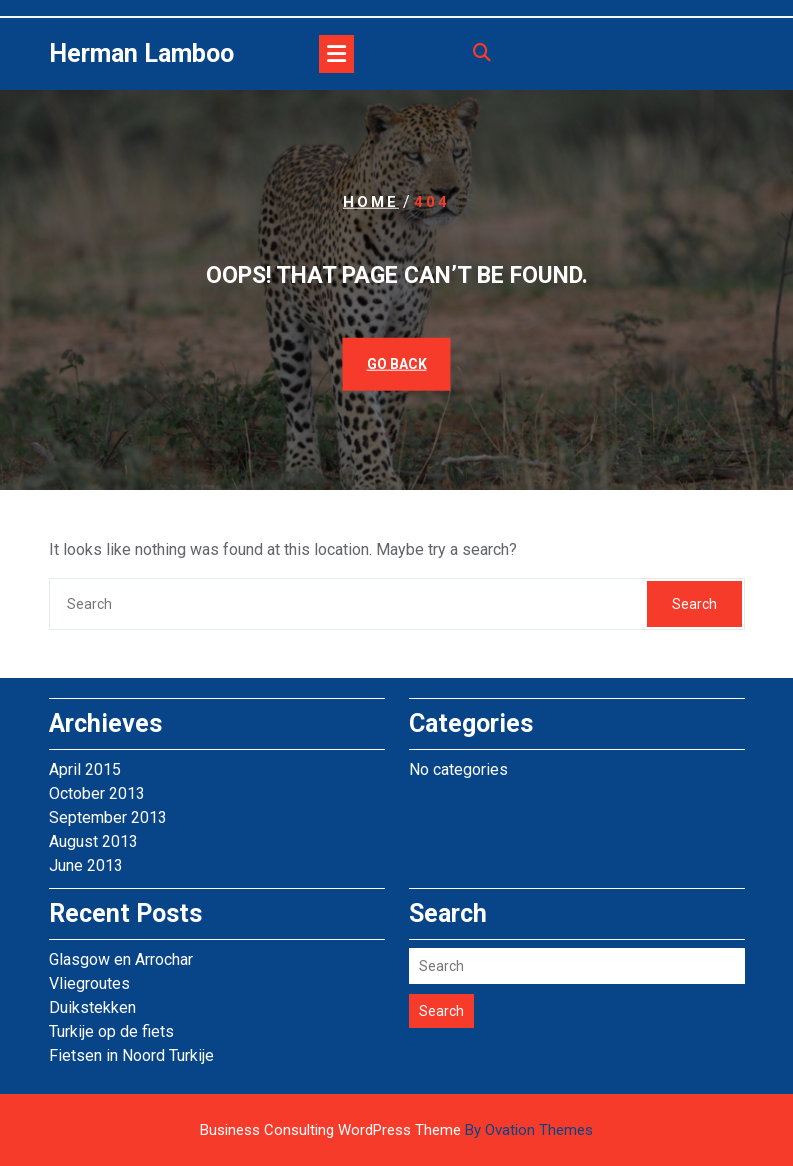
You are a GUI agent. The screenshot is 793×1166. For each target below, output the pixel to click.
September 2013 (108, 817)
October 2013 (97, 793)
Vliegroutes (89, 983)
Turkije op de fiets (111, 1031)
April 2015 (85, 769)
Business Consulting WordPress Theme (396, 1130)
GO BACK (397, 363)
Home (371, 202)
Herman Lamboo (141, 53)
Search (694, 604)
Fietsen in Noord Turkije (131, 1055)
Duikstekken (92, 1007)
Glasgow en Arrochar (121, 959)
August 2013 (93, 841)
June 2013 (86, 865)
